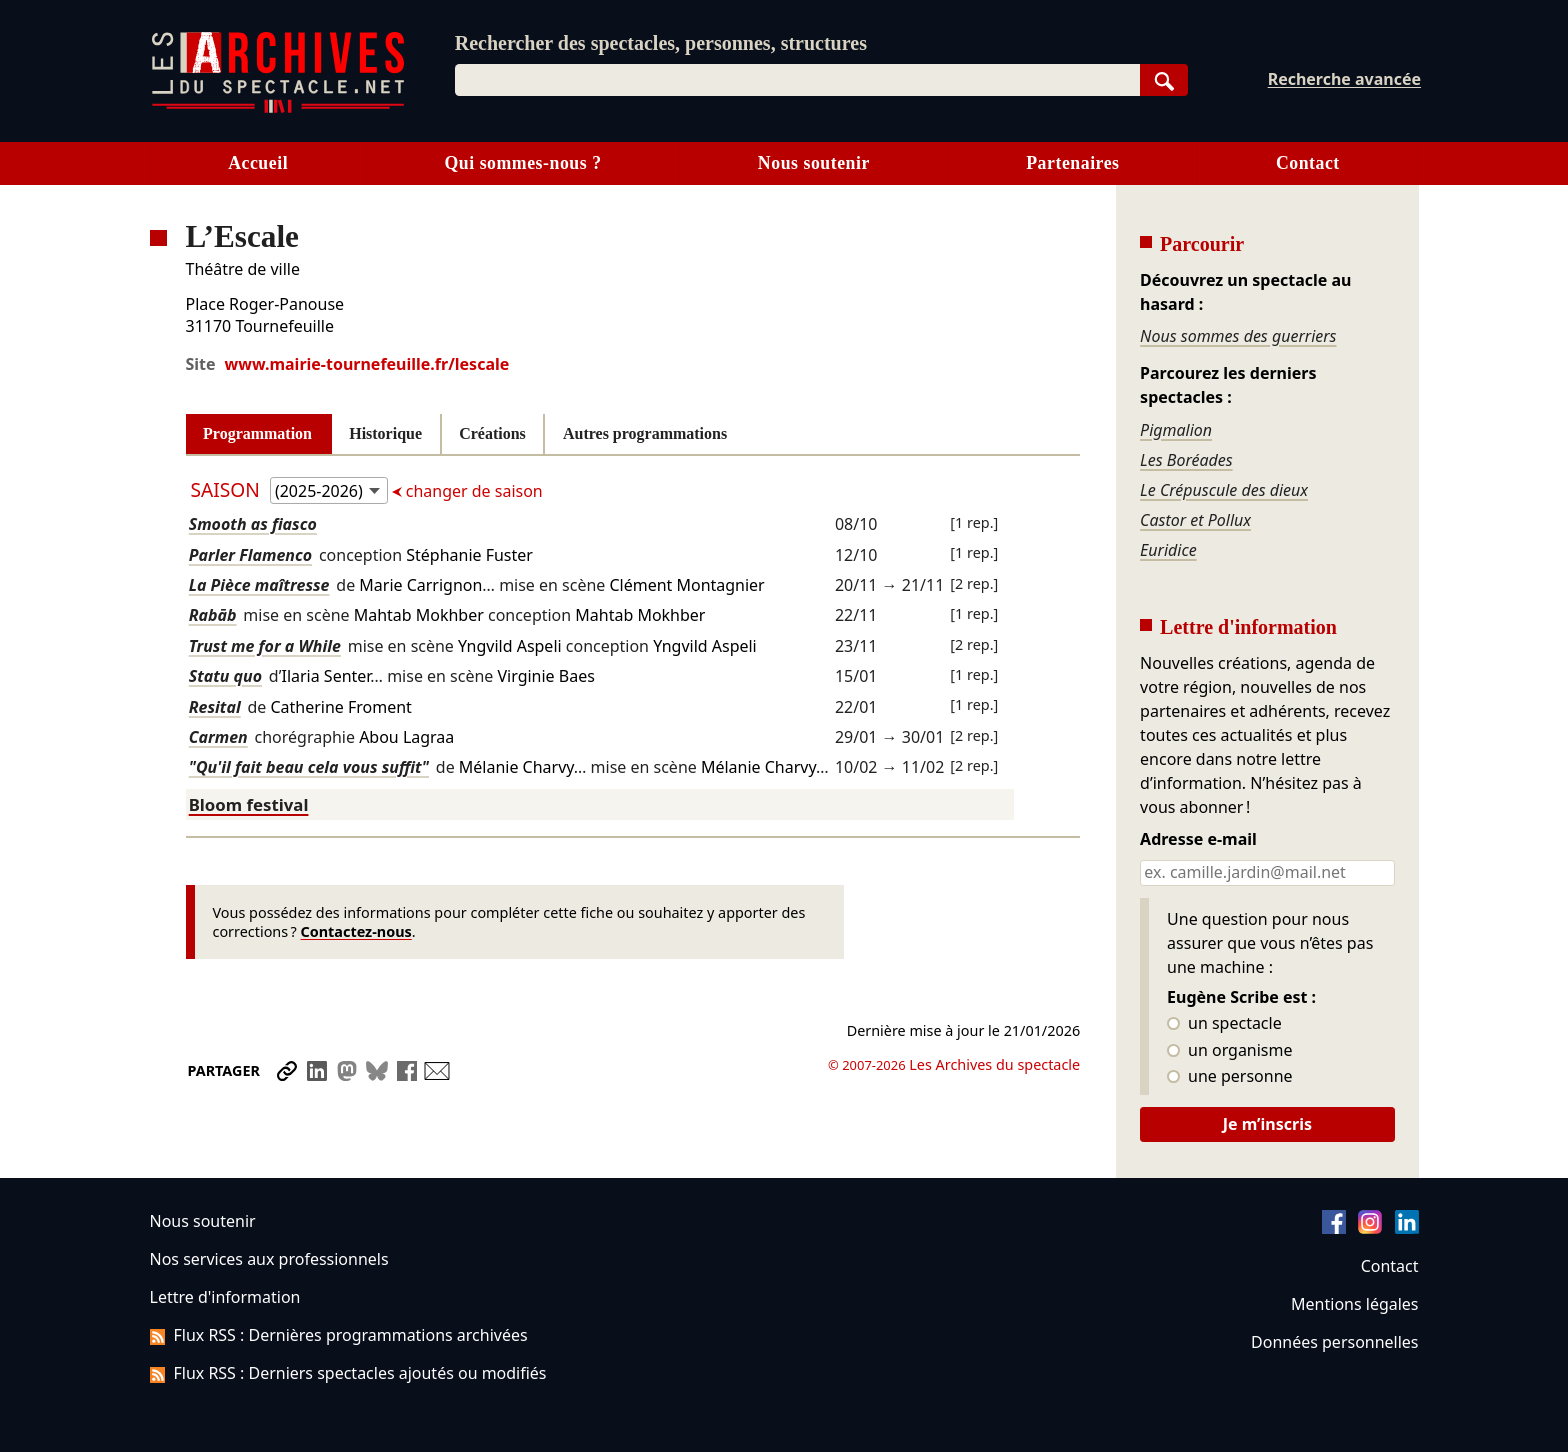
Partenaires (1072, 163)
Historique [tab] (385, 433)
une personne (1229, 1077)
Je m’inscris (1267, 1124)
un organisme (1229, 1051)
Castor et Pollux (1195, 520)
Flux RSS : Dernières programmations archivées (339, 1335)
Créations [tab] (492, 433)
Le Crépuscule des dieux (1224, 490)
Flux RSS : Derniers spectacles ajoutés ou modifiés (348, 1373)
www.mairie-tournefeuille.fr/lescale (367, 364)
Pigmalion (1176, 430)
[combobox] (797, 80)
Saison (228, 489)
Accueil (258, 163)
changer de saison (472, 491)
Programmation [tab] (257, 433)
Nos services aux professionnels (269, 1259)
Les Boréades (1186, 460)
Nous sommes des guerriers (1238, 336)
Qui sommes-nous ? (522, 163)
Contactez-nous (356, 931)
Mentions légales (1354, 1304)
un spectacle (1224, 1024)
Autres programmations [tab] (645, 433)
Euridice (1168, 550)
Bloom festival (249, 804)
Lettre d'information (225, 1297)
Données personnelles (1334, 1342)
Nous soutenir (814, 163)
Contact (1308, 163)
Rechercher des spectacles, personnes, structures (661, 43)
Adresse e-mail (1198, 840)
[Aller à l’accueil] (278, 108)
